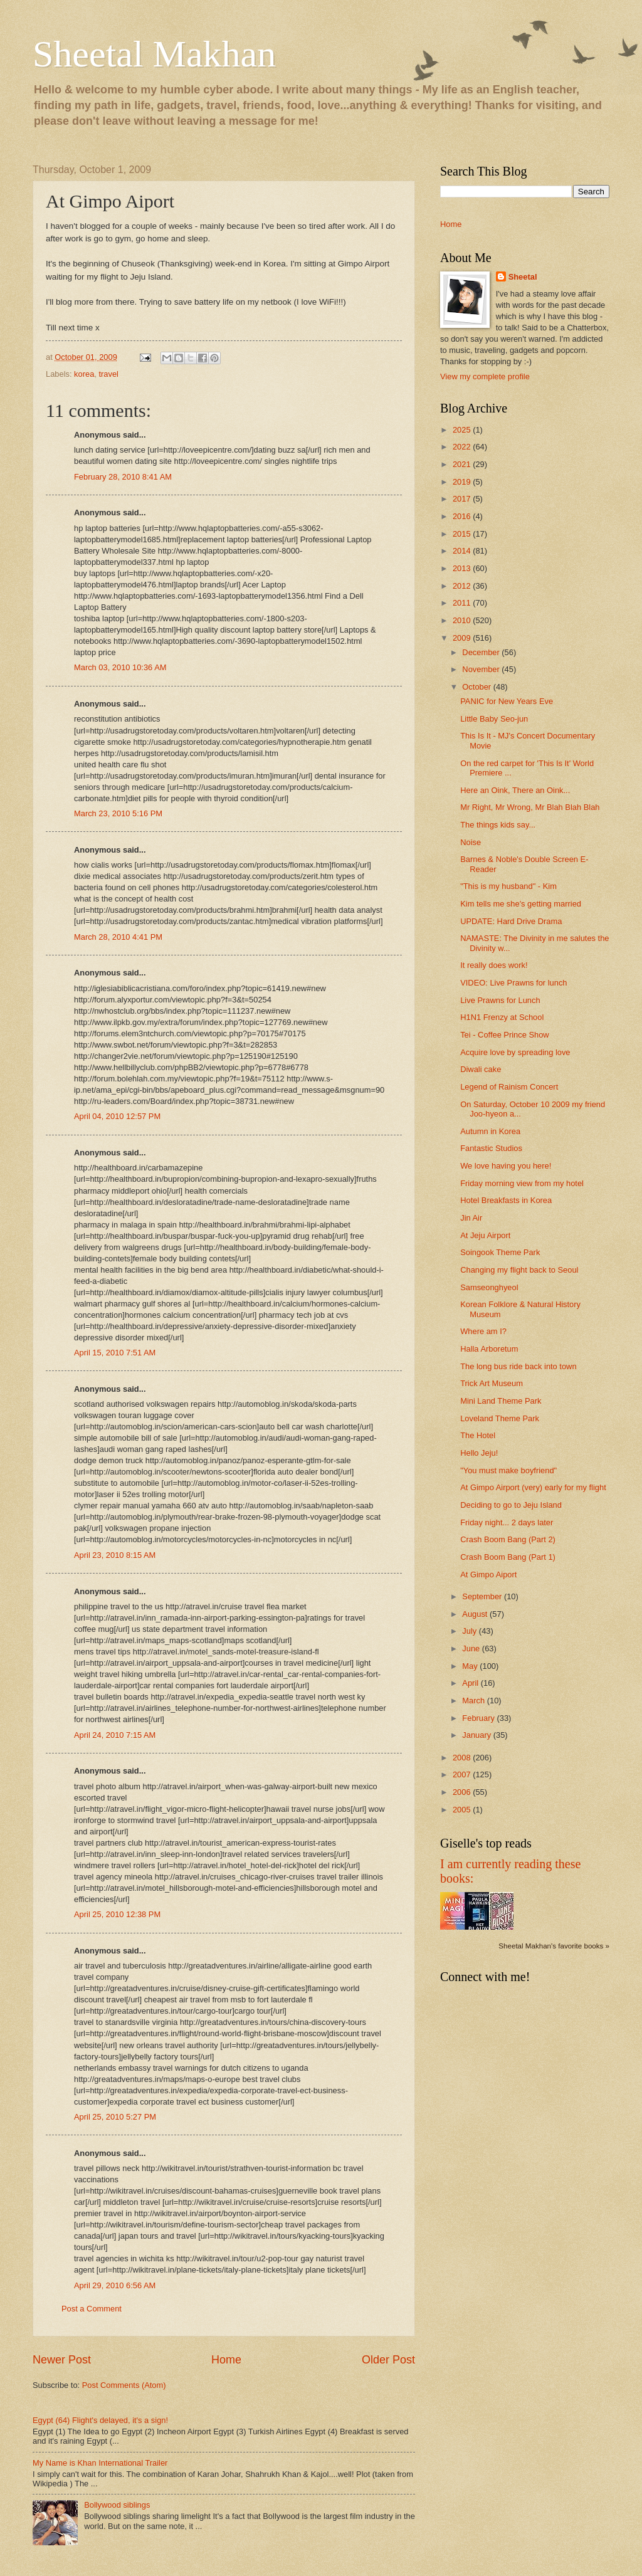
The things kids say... (497, 824)
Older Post (388, 2359)
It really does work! (493, 965)
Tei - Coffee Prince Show (504, 1034)
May (471, 1666)
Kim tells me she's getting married (520, 903)
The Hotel (477, 1435)
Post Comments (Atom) (124, 2385)
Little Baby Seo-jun (494, 718)
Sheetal (522, 276)
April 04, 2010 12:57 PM (117, 1116)
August (476, 1614)
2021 (463, 464)
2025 (463, 429)
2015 (463, 534)
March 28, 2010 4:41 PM (118, 937)
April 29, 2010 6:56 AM (114, 2285)
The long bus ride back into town (518, 1366)
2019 (463, 481)
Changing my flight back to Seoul (519, 1270)
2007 (463, 1774)
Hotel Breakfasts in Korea (506, 1200)
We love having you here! (505, 1165)
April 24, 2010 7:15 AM (114, 1735)
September (483, 1596)
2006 (463, 1792)
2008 (463, 1757)
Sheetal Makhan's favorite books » (553, 1946)
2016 (463, 516)
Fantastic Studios (491, 1148)
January (477, 1735)
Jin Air (471, 1217)
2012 (463, 586)
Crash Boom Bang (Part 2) (507, 1539)
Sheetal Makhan (154, 54)
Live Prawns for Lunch (500, 1000)
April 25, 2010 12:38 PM (117, 1914)
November (482, 669)
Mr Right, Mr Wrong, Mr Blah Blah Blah (529, 807)
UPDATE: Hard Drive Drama (511, 921)
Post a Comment (91, 2308)
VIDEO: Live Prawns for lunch (513, 982)
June (472, 1648)
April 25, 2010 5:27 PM (115, 2116)
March (474, 1700)
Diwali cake (480, 1069)
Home (226, 2359)
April (471, 1683)
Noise (470, 842)
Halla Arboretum (489, 1349)
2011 (463, 602)
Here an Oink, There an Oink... (515, 790)
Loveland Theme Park (499, 1418)
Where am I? (483, 1331)
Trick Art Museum (491, 1383)
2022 (463, 446)
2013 (463, 568)
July (470, 1631)
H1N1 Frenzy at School (502, 1017)
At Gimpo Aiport (488, 1574)
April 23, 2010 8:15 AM (114, 1555)
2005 (463, 1809)
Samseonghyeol (489, 1287)
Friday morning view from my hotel (522, 1183)
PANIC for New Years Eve (506, 701)
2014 (463, 550)
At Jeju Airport (485, 1235)
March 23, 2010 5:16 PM (118, 813)
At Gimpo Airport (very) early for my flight (533, 1487)
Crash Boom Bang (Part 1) (507, 1557)
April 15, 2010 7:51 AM (114, 1352)
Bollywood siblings (117, 2505)
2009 (463, 638)
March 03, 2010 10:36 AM (120, 667)
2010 (463, 620)
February (479, 1718)
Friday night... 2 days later (506, 1522)
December (482, 652)
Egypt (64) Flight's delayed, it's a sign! (100, 2420)
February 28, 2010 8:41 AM (123, 476)
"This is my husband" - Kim (508, 886)
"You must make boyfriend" (508, 1470)
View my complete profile (485, 376)
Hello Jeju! (479, 1453)
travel (108, 374)
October (477, 686)
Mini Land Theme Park (500, 1401)
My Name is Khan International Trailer (100, 2463)
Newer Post (62, 2359)
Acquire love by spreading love (515, 1052)
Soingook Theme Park (500, 1252)
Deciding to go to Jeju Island (511, 1505)
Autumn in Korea (490, 1131)
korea (84, 374)
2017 (463, 498)
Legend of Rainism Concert (509, 1086)
